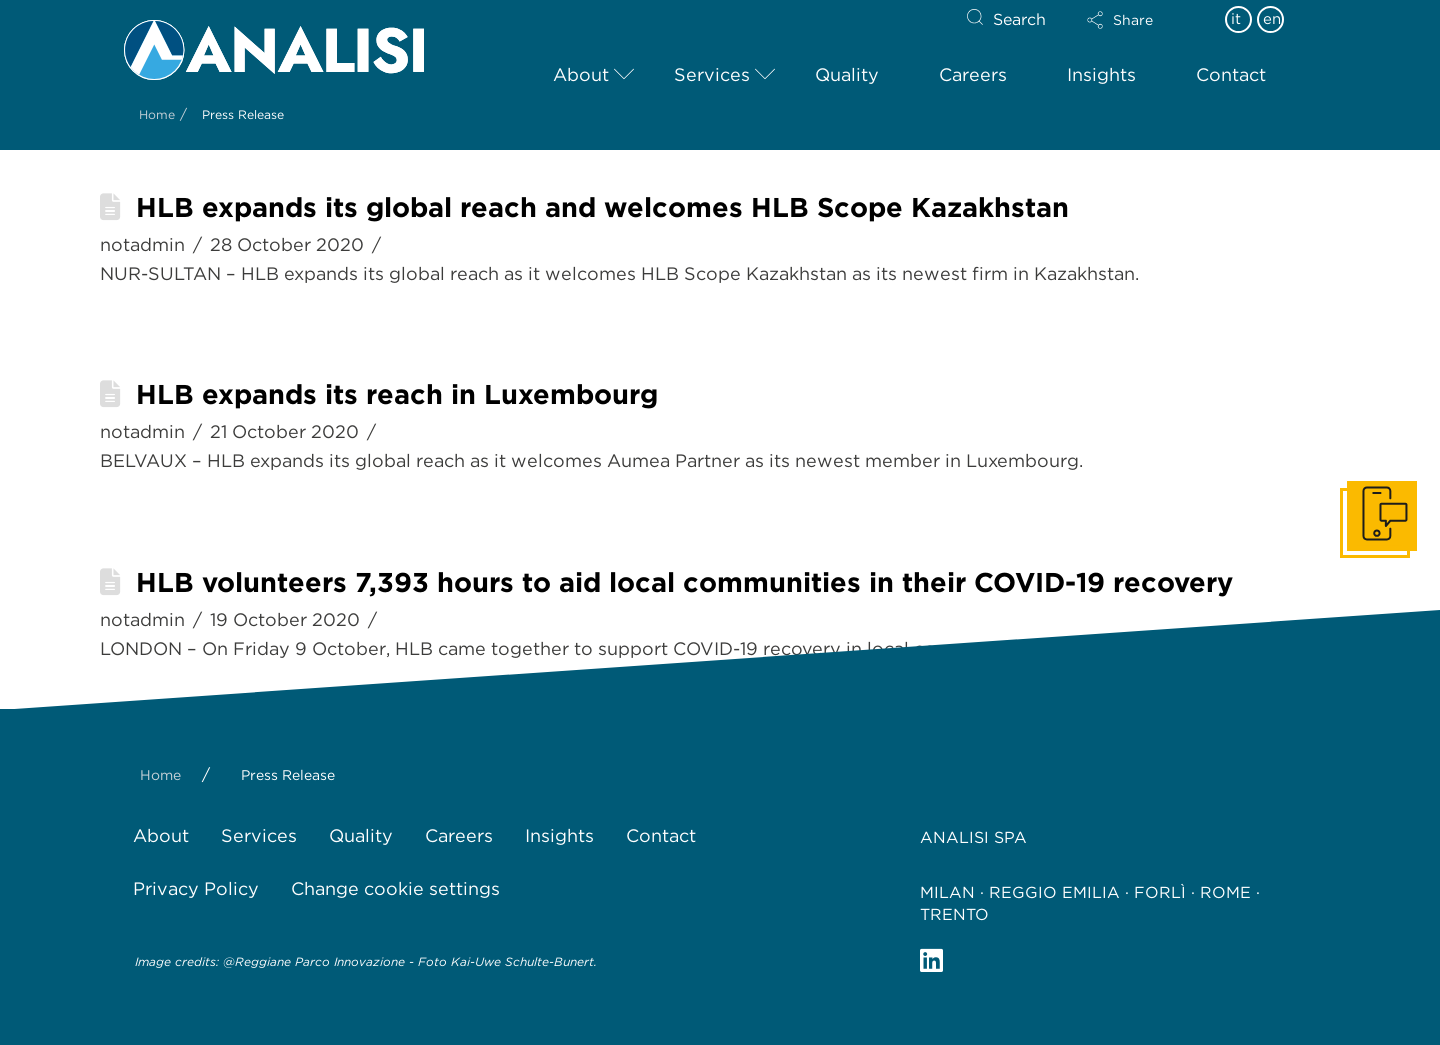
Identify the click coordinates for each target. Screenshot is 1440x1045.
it (1236, 19)
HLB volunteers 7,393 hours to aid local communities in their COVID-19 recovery (684, 582)
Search (1019, 19)
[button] (1137, 20)
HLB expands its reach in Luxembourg (397, 394)
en (1272, 19)
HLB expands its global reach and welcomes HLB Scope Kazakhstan (602, 207)
